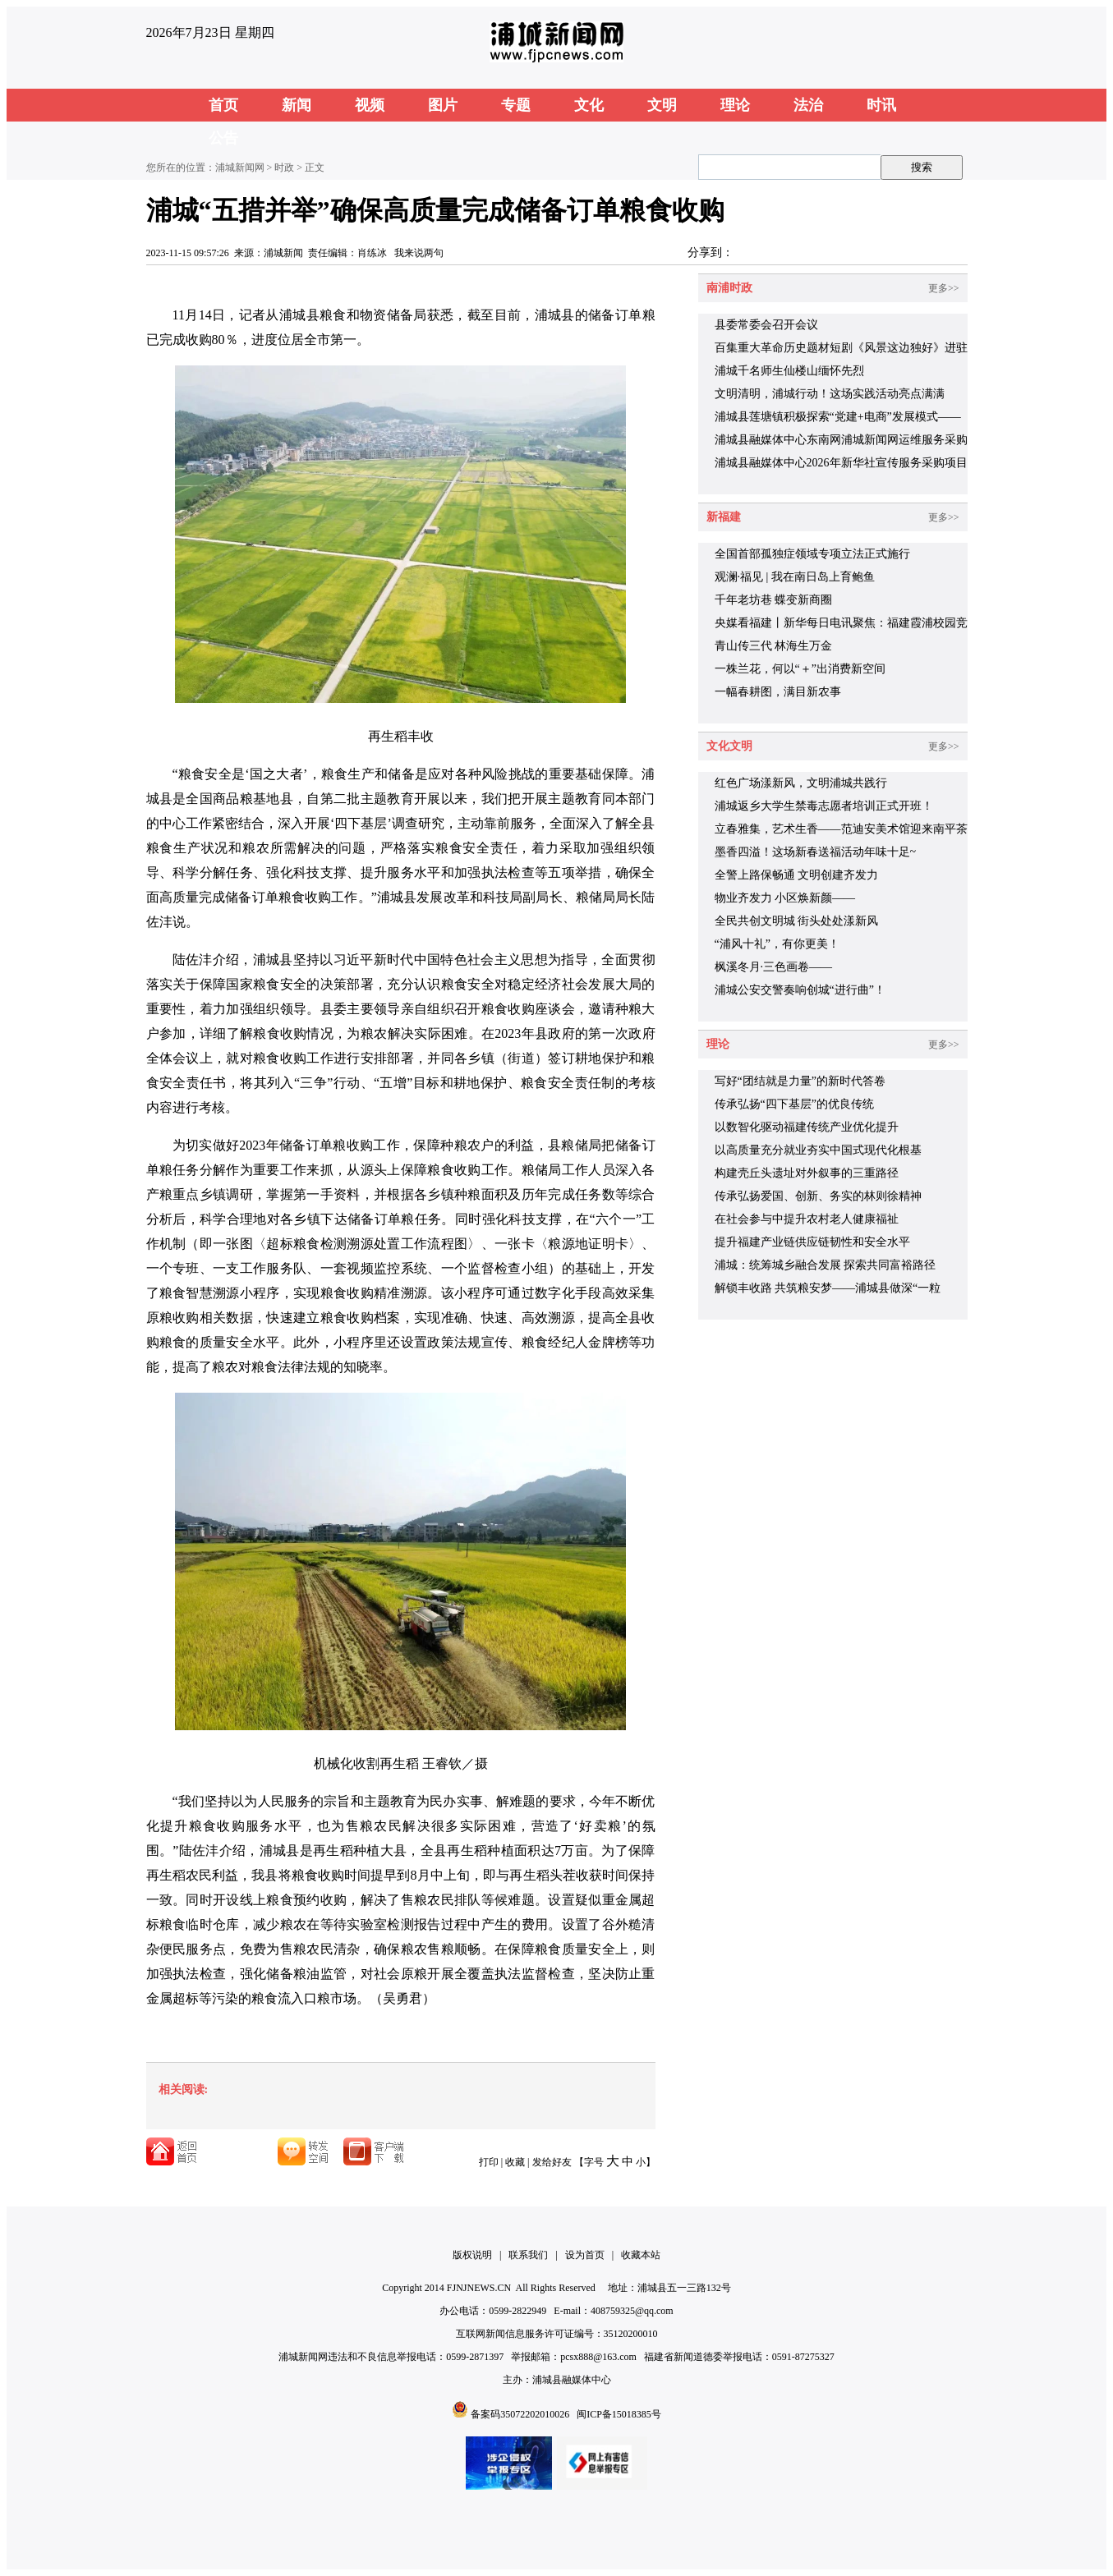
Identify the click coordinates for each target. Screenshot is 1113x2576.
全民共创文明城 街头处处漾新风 (797, 921)
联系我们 (528, 2255)
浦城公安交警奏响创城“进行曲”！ (800, 990)
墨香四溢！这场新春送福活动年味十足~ (816, 852)
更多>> (943, 288)
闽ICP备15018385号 (619, 2414)
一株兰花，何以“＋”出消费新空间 (800, 669)
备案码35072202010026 (520, 2414)
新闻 (296, 105)
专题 (516, 105)
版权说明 (472, 2255)
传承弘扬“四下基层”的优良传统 (794, 1104)
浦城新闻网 (239, 167)
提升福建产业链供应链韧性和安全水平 (812, 1242)
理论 (735, 105)
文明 (662, 105)
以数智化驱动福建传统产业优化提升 (807, 1127)
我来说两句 (419, 253)
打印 (489, 2162)
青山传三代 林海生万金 (774, 646)
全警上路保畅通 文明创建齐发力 (797, 875)
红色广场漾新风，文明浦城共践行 (801, 783)
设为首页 (585, 2255)
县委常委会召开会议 (766, 325)
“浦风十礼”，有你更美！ (777, 944)
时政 (284, 167)
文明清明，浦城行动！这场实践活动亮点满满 (830, 394)
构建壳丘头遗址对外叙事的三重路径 (807, 1173)
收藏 (515, 2162)
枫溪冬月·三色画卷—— (774, 967)
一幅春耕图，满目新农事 (778, 692)
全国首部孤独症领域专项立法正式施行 (812, 554)
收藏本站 (640, 2255)
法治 (808, 105)
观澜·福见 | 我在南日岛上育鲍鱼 (795, 577)
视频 (369, 105)
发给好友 (552, 2162)
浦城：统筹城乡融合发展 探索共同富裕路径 (825, 1265)
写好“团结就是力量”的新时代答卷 (800, 1081)
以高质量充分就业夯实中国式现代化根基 (818, 1150)
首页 (223, 105)
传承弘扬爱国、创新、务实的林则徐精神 (818, 1196)
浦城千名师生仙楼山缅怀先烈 (789, 371)
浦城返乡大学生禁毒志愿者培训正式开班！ (824, 806)
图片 (443, 105)
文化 (589, 105)
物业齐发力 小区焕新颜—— (785, 898)
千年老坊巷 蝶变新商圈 (774, 600)
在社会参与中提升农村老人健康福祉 (807, 1219)
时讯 (881, 105)
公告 (223, 138)
